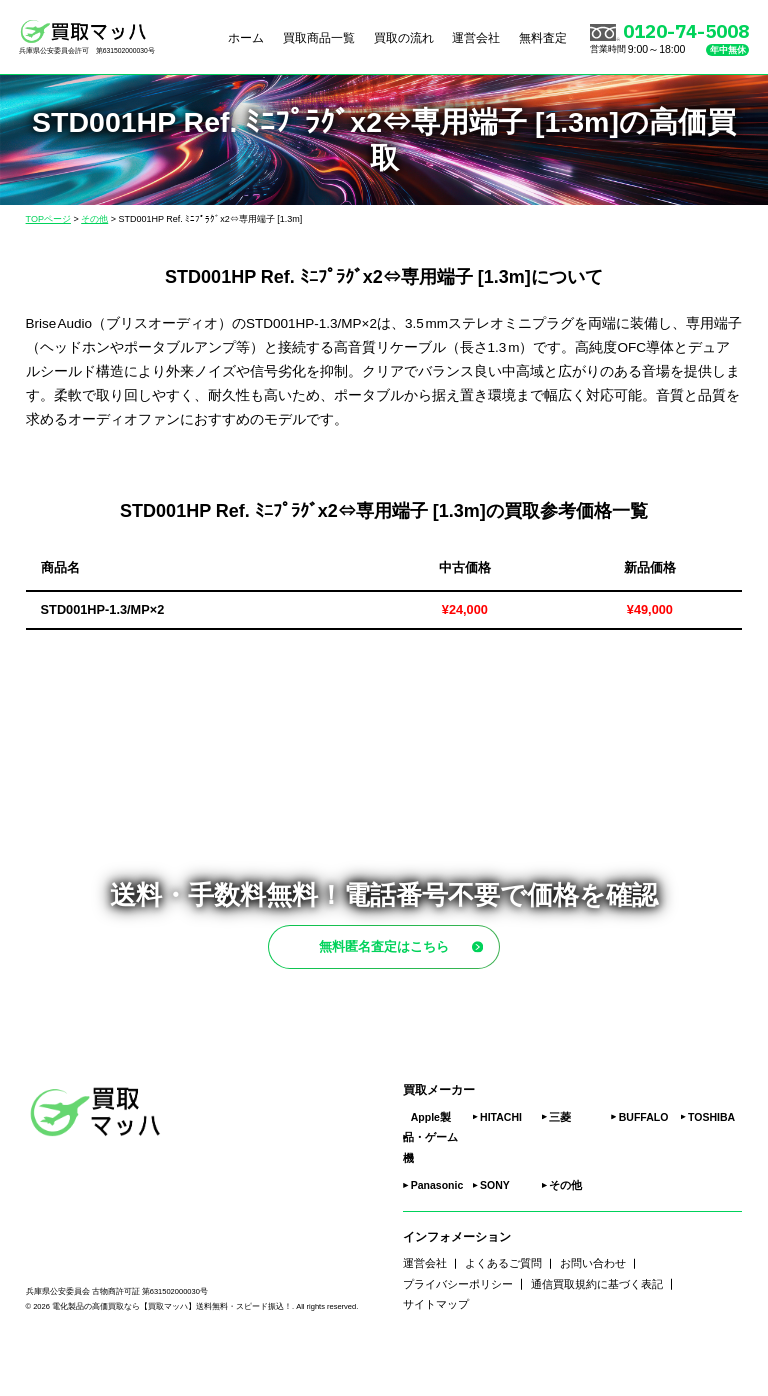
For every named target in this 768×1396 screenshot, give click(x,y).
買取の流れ (404, 37)
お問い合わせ (593, 1307)
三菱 (560, 1160)
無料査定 (543, 37)
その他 (565, 1229)
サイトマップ (436, 1348)
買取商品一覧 (319, 37)
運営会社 (476, 37)
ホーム (246, 37)
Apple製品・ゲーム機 (430, 1180)
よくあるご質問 (503, 1307)
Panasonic (437, 1229)
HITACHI (501, 1160)
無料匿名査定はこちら (419, 968)
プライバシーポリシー (458, 1327)
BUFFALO (644, 1160)
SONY (495, 1229)
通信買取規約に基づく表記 (597, 1327)
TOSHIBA (711, 1160)
